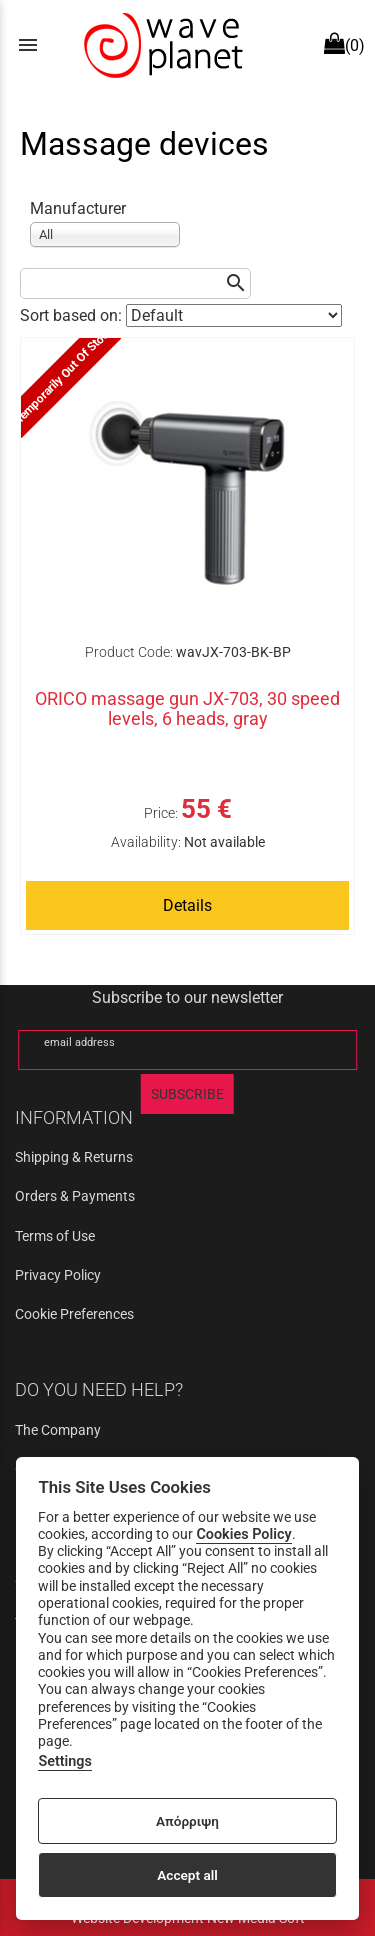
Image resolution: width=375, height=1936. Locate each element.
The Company (58, 1430)
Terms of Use (55, 1236)
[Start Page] (161, 45)
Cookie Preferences (74, 1314)
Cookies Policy (243, 1534)
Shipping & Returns (74, 1157)
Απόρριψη (187, 1821)
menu (28, 45)
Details (187, 905)
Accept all (187, 1875)
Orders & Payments (75, 1196)
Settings (65, 1761)
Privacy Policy (58, 1275)
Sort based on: (73, 315)
